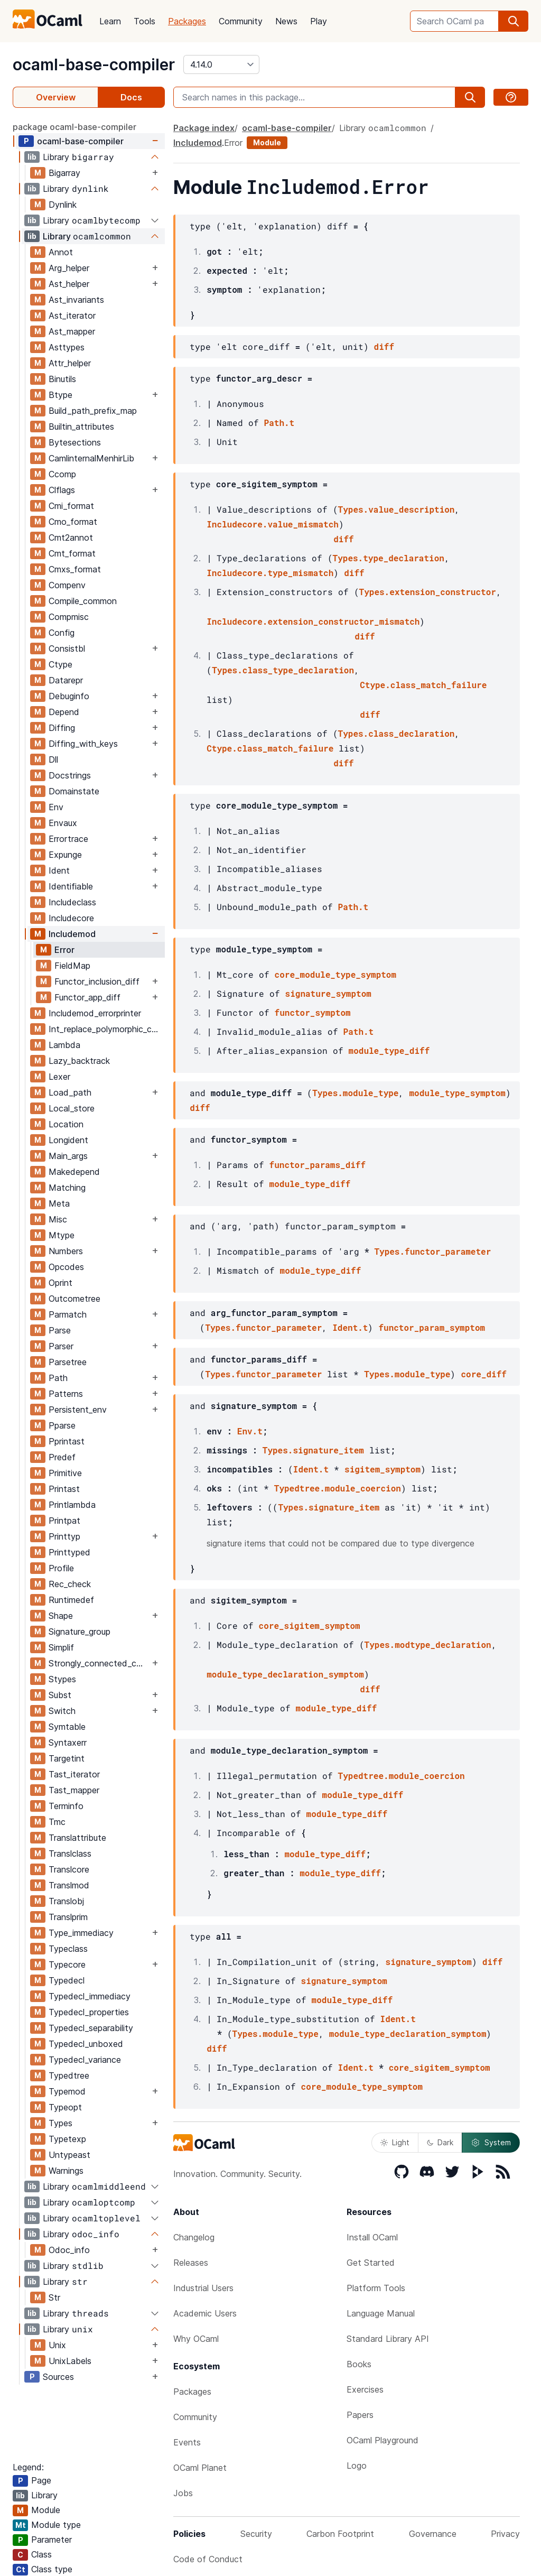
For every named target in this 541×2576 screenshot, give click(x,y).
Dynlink (63, 204)
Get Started (371, 2262)
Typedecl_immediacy (89, 1996)
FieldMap (72, 965)
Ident (59, 870)
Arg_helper (69, 268)
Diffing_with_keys (83, 743)
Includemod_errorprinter (95, 1013)
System (491, 2142)
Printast (64, 1489)
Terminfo (66, 1806)
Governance (432, 2533)
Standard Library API (388, 2338)
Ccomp (62, 474)
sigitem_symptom (382, 1469)
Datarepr (66, 680)
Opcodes (66, 1267)
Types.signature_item (313, 1450)
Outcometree (74, 1298)
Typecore (67, 1964)
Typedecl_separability (91, 2028)
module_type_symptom (457, 1092)
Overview (56, 97)
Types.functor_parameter (432, 1251)
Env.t (250, 1431)
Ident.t (350, 1327)
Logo (357, 2465)
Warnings (66, 2170)
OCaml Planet (200, 2467)
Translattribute (77, 1837)
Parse (60, 1330)
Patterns (66, 1393)
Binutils (62, 379)
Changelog (193, 2237)
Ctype (60, 664)
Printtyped (69, 1552)
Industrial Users (203, 2288)
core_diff (483, 1373)
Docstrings (70, 775)
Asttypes (67, 347)
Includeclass (72, 902)
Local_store (72, 1108)
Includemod (72, 934)
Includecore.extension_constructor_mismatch (313, 621)
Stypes (62, 1679)
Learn (110, 21)
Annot (61, 252)
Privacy (505, 2533)
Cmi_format (71, 506)
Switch (62, 1711)
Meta (59, 1203)
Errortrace (68, 838)
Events (187, 2442)
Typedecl (67, 1980)
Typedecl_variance (85, 2059)
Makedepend (74, 1171)
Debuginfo (69, 696)
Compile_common (83, 601)
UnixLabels (70, 2361)
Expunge (65, 854)
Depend (64, 712)
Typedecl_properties (89, 2012)
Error (64, 949)
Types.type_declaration (388, 557)
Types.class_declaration (396, 733)
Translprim (68, 1917)
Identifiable (71, 886)
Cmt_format (72, 553)
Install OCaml (372, 2237)
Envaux (63, 823)
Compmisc (69, 616)
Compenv (67, 585)
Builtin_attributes (81, 426)
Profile (61, 1568)
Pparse (62, 1425)
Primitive (65, 1473)
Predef (62, 1457)
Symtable (67, 1726)
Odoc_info (69, 2250)
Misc (58, 1219)
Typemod (67, 2091)
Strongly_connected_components (99, 1663)
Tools (144, 21)
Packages (187, 21)
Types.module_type (355, 1092)
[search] (513, 21)
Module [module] (267, 142)
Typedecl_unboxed (86, 2043)
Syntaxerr (68, 1742)
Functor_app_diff (87, 997)
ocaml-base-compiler (94, 64)
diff (384, 346)
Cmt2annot (71, 537)
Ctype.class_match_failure (423, 684)
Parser (61, 1346)
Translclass (70, 1853)
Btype (60, 395)
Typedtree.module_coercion (337, 1488)
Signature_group (79, 1631)
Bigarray (64, 173)
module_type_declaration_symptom (285, 1674)
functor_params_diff (317, 1164)
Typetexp (67, 2139)
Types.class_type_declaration (283, 669)
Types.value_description (396, 509)
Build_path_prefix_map (93, 410)
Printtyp (64, 1536)
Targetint (67, 1758)
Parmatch (68, 1314)
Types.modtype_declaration (428, 1644)
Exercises (365, 2389)
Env (56, 807)
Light (394, 2142)
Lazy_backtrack (79, 1060)
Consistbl (67, 648)
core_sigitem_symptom (309, 1625)
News (286, 21)
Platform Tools (376, 2288)
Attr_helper (70, 363)
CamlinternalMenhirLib (91, 458)
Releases (190, 2262)
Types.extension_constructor (427, 591)
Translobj (66, 1901)
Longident (68, 1140)
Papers (360, 2415)
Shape (61, 1615)
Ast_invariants (76, 299)
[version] (221, 64)
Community (241, 21)
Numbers (66, 1251)
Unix (57, 2345)
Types (60, 2123)
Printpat (64, 1520)
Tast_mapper (74, 1790)
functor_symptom (313, 1012)
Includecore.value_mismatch (273, 524)
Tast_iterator (74, 1774)
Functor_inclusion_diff (96, 981)
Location (66, 1124)
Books (359, 2364)
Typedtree (69, 2075)
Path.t (279, 422)
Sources (58, 2376)
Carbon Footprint (340, 2533)
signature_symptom (328, 993)
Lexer (59, 1076)
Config (61, 632)
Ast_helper (69, 284)
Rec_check (70, 1584)
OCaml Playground (382, 2440)
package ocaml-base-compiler (74, 127)
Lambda (64, 1045)
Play (318, 21)
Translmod (69, 1885)
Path (58, 1378)
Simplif (61, 1647)
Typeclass (68, 1948)
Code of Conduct (207, 2559)
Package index (204, 128)
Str (54, 2297)
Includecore (71, 918)
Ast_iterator (72, 315)
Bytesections (75, 442)
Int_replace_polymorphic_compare (106, 1029)
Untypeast (69, 2154)
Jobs (183, 2493)
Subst (60, 1695)
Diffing (62, 727)
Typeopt (65, 2107)
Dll (53, 759)
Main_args (68, 1156)
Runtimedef (71, 1600)
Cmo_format (73, 521)
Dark (440, 2142)
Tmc (57, 1822)
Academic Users (205, 2313)
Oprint (60, 1282)
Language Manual (381, 2313)
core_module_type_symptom (335, 974)
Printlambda (72, 1504)
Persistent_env (78, 1409)
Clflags (62, 490)
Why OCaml (196, 2338)
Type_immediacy (81, 1933)
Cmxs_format (75, 569)
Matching (67, 1187)
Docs (131, 97)
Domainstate (74, 791)
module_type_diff (389, 1050)
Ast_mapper (72, 331)
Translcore (69, 1869)
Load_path (70, 1092)
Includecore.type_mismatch (270, 572)
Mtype (61, 1235)
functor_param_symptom (431, 1327)
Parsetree (68, 1362)
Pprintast (67, 1441)
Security (256, 2533)
